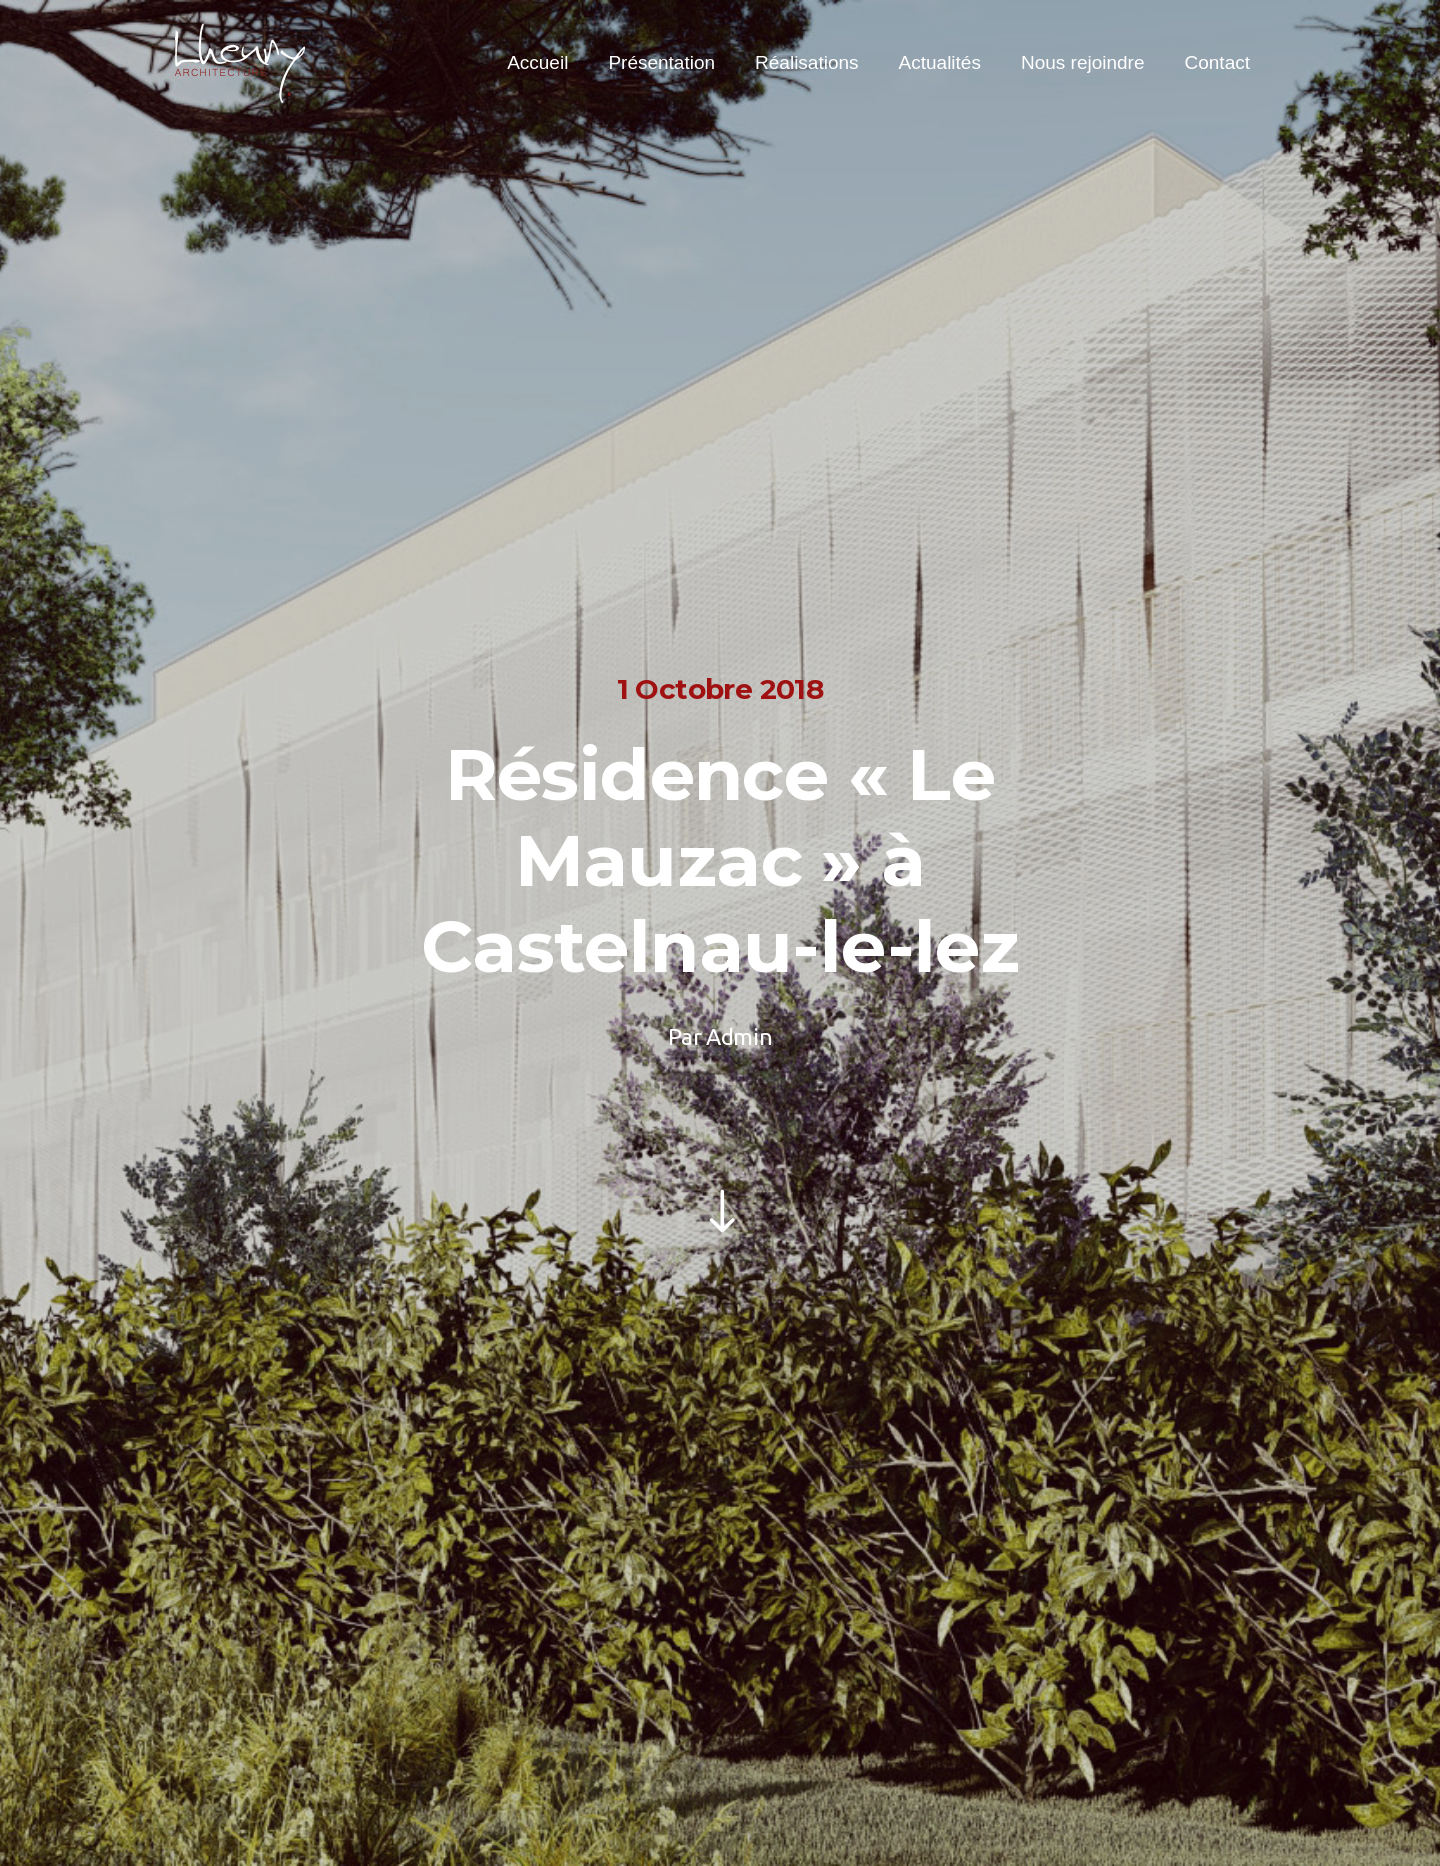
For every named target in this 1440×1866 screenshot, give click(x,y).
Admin (739, 1036)
